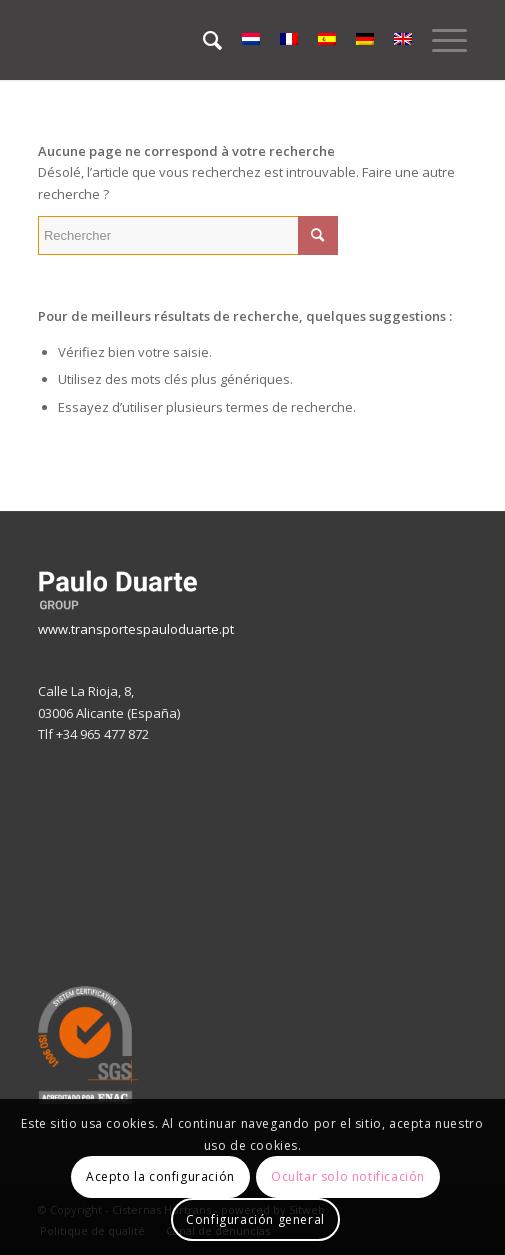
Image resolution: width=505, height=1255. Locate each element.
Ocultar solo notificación (348, 1176)
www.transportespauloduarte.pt (136, 629)
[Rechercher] (202, 40)
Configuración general (255, 1219)
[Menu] (439, 40)
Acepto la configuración (160, 1176)
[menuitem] (202, 40)
